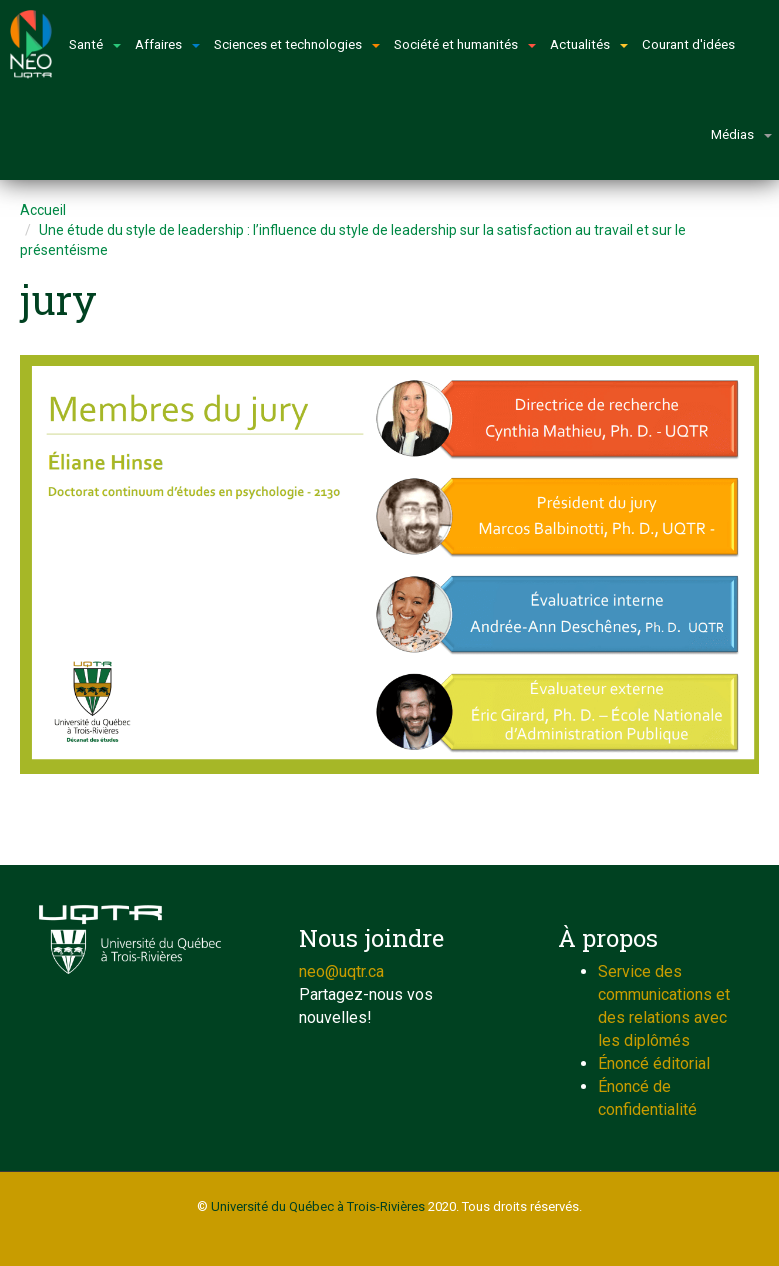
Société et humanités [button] (465, 44)
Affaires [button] (167, 44)
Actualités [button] (589, 44)
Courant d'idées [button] (688, 44)
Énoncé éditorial (654, 1063)
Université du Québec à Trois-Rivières (318, 1206)
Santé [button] (95, 44)
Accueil (43, 210)
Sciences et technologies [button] (297, 44)
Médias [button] (741, 134)
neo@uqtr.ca (341, 971)
